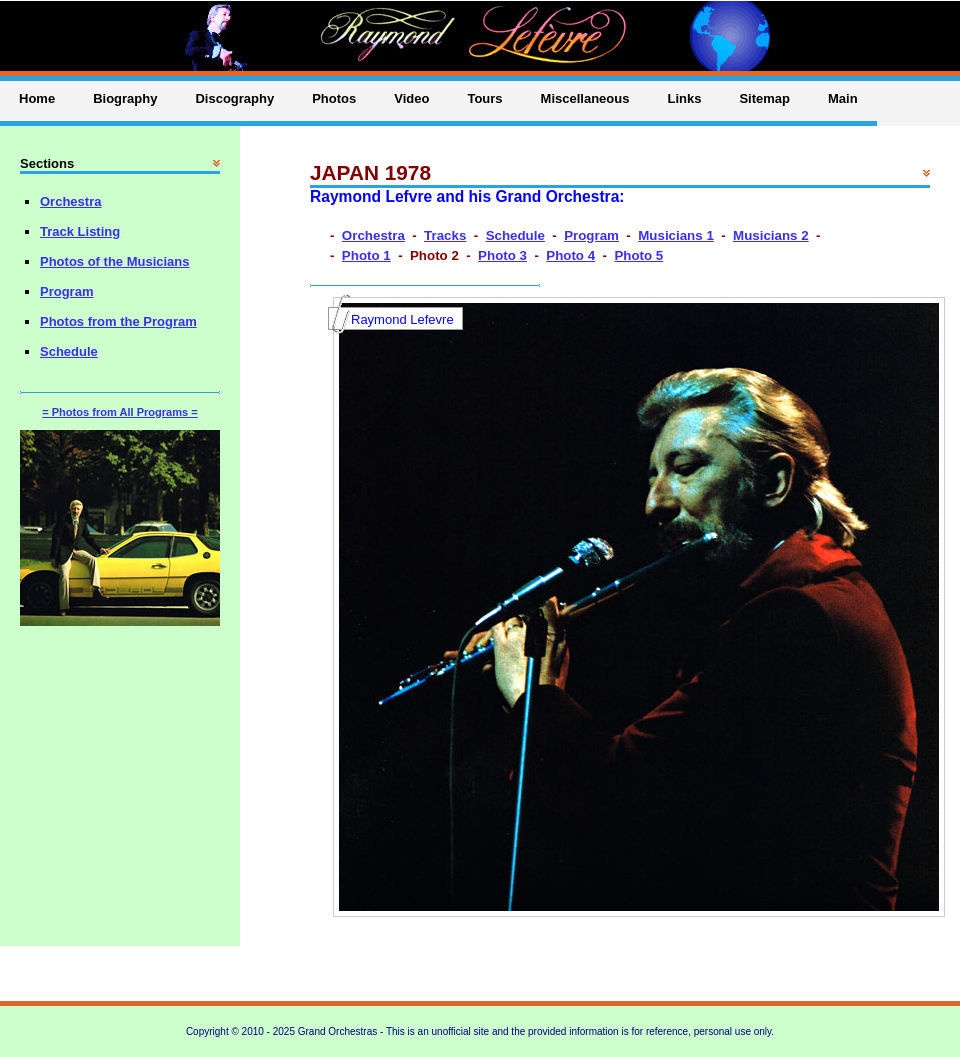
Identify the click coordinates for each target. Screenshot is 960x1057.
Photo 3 (502, 255)
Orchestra (373, 235)
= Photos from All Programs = (120, 412)
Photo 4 (570, 255)
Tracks (445, 235)
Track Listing (80, 231)
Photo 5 (638, 255)
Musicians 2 (771, 235)
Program (591, 235)
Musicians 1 (676, 235)
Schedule (515, 235)
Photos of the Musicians (115, 261)
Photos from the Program (118, 321)
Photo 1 (366, 255)
